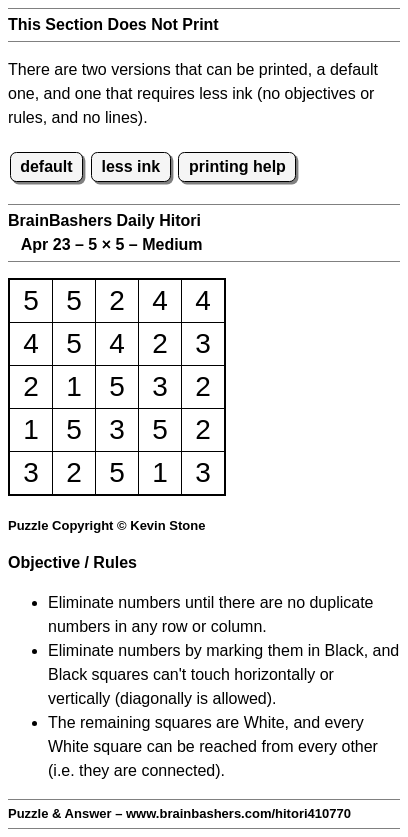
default (46, 166)
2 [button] (117, 300)
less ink (130, 166)
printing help (237, 166)
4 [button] (160, 300)
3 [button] (203, 343)
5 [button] (31, 300)
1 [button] (74, 386)
